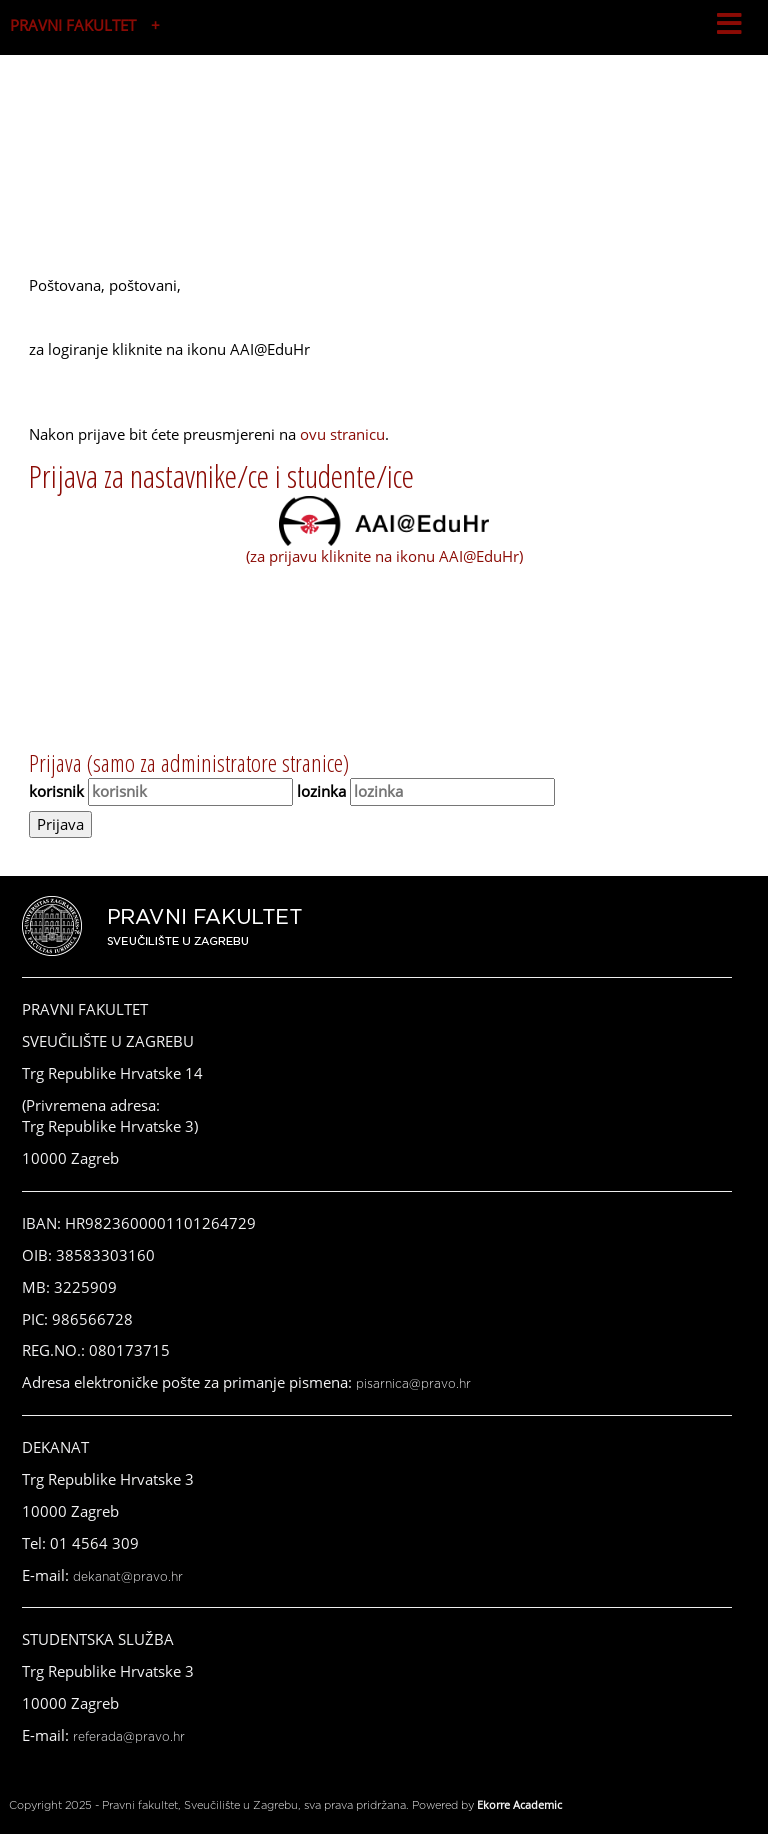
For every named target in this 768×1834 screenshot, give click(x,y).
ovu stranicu (342, 434)
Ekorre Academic (519, 1804)
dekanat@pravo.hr (128, 1577)
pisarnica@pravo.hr (413, 1384)
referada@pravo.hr (129, 1737)
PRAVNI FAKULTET (73, 25)
